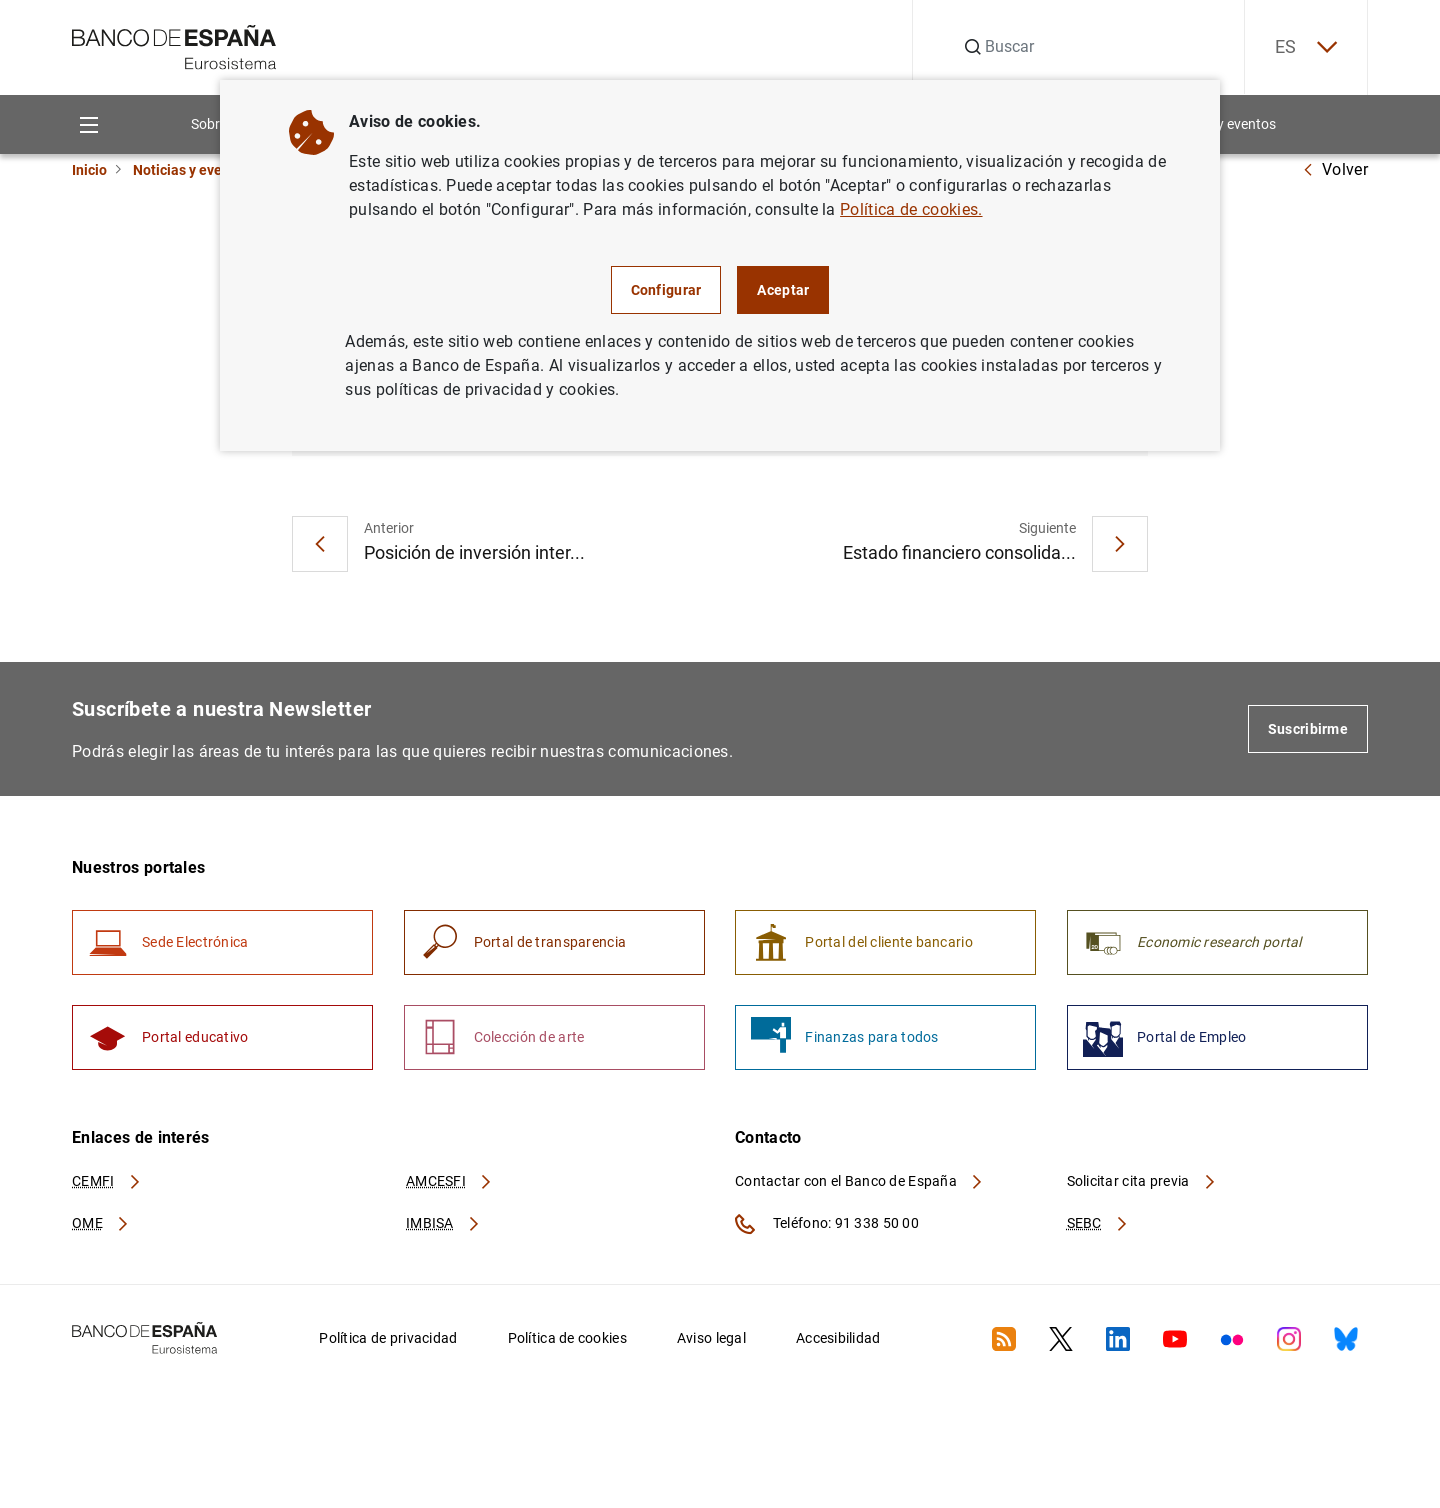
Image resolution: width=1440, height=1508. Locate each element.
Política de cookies (567, 1338)
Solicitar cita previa (1142, 1181)
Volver (1335, 169)
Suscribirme (1308, 729)
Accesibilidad (838, 1338)
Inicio (89, 170)
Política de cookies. (911, 209)
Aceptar (783, 290)
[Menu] (88, 124)
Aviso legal (711, 1338)
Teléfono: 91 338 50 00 (827, 1224)
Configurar (666, 290)
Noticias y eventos (191, 170)
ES (1306, 47)
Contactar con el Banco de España (860, 1181)
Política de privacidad (388, 1338)
